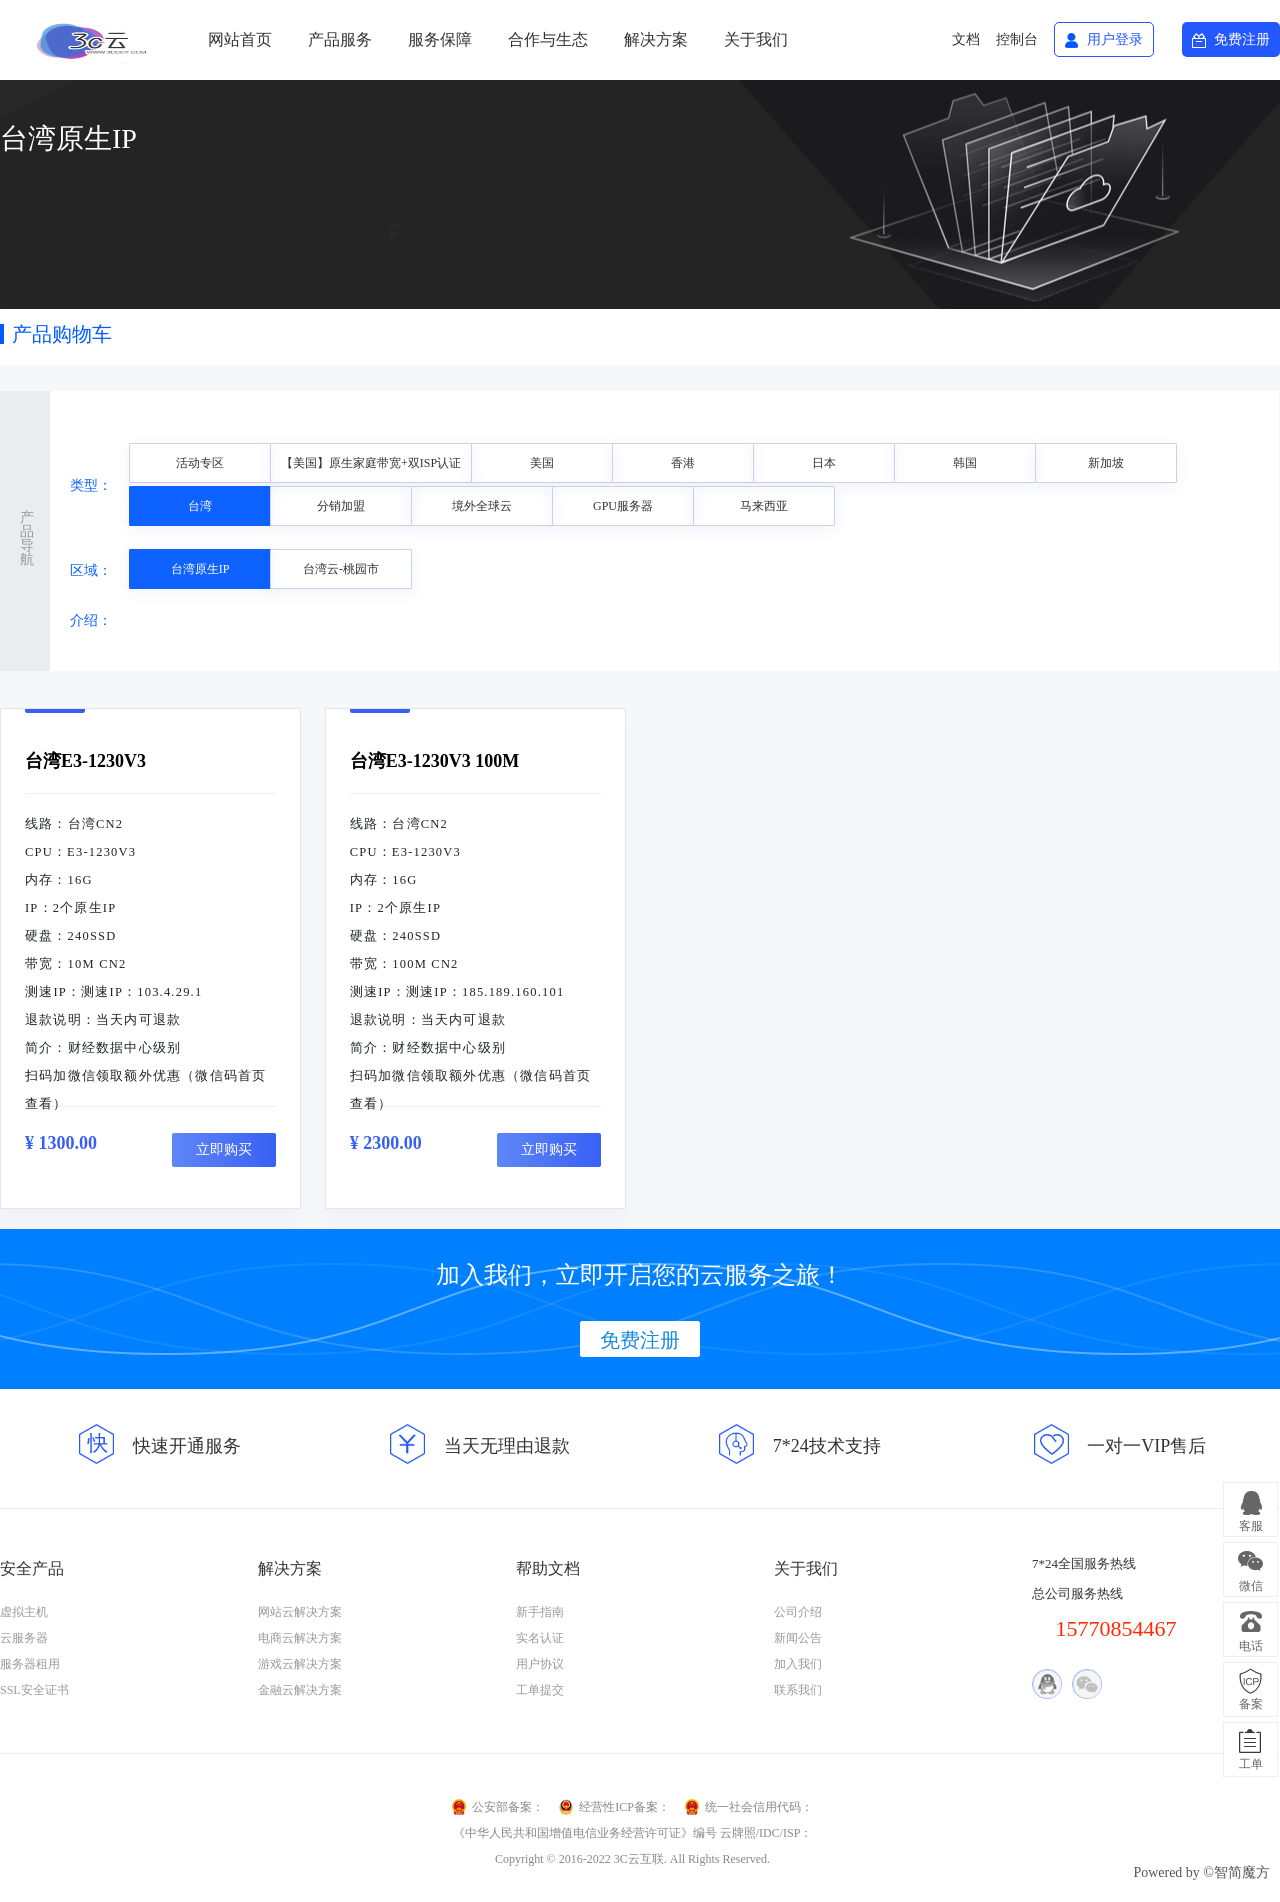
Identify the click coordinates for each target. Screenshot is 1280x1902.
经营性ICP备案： (624, 1807)
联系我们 (798, 1690)
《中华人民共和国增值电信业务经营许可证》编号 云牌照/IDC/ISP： (633, 1833)
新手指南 (540, 1612)
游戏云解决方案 (300, 1664)
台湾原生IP (200, 569)
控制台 (1017, 39)
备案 (1251, 1704)
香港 (683, 463)
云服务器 (24, 1638)
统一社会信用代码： (759, 1807)
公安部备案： (508, 1807)
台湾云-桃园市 (341, 569)
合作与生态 (548, 39)
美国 (542, 463)
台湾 (200, 506)
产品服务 (340, 39)
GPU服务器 (623, 506)
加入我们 (798, 1664)
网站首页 (240, 39)
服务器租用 (30, 1664)
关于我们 (756, 39)
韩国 (965, 463)
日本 (824, 463)
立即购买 (224, 1149)
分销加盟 (341, 506)
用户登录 (1115, 39)
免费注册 (1242, 39)
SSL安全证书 (34, 1690)
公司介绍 (798, 1612)
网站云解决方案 (300, 1612)
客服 (1251, 1526)
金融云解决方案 (300, 1690)
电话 (1251, 1646)
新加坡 (1106, 463)
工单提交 (540, 1690)
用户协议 (540, 1664)
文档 (966, 39)
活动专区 (200, 463)
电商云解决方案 (300, 1638)
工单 (1251, 1764)
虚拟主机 (24, 1612)
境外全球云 (482, 506)
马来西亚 (764, 506)
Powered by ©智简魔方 (1201, 1872)
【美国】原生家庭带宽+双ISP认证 (371, 463)
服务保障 (440, 39)
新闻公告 (798, 1638)
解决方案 (656, 39)
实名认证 (540, 1638)
